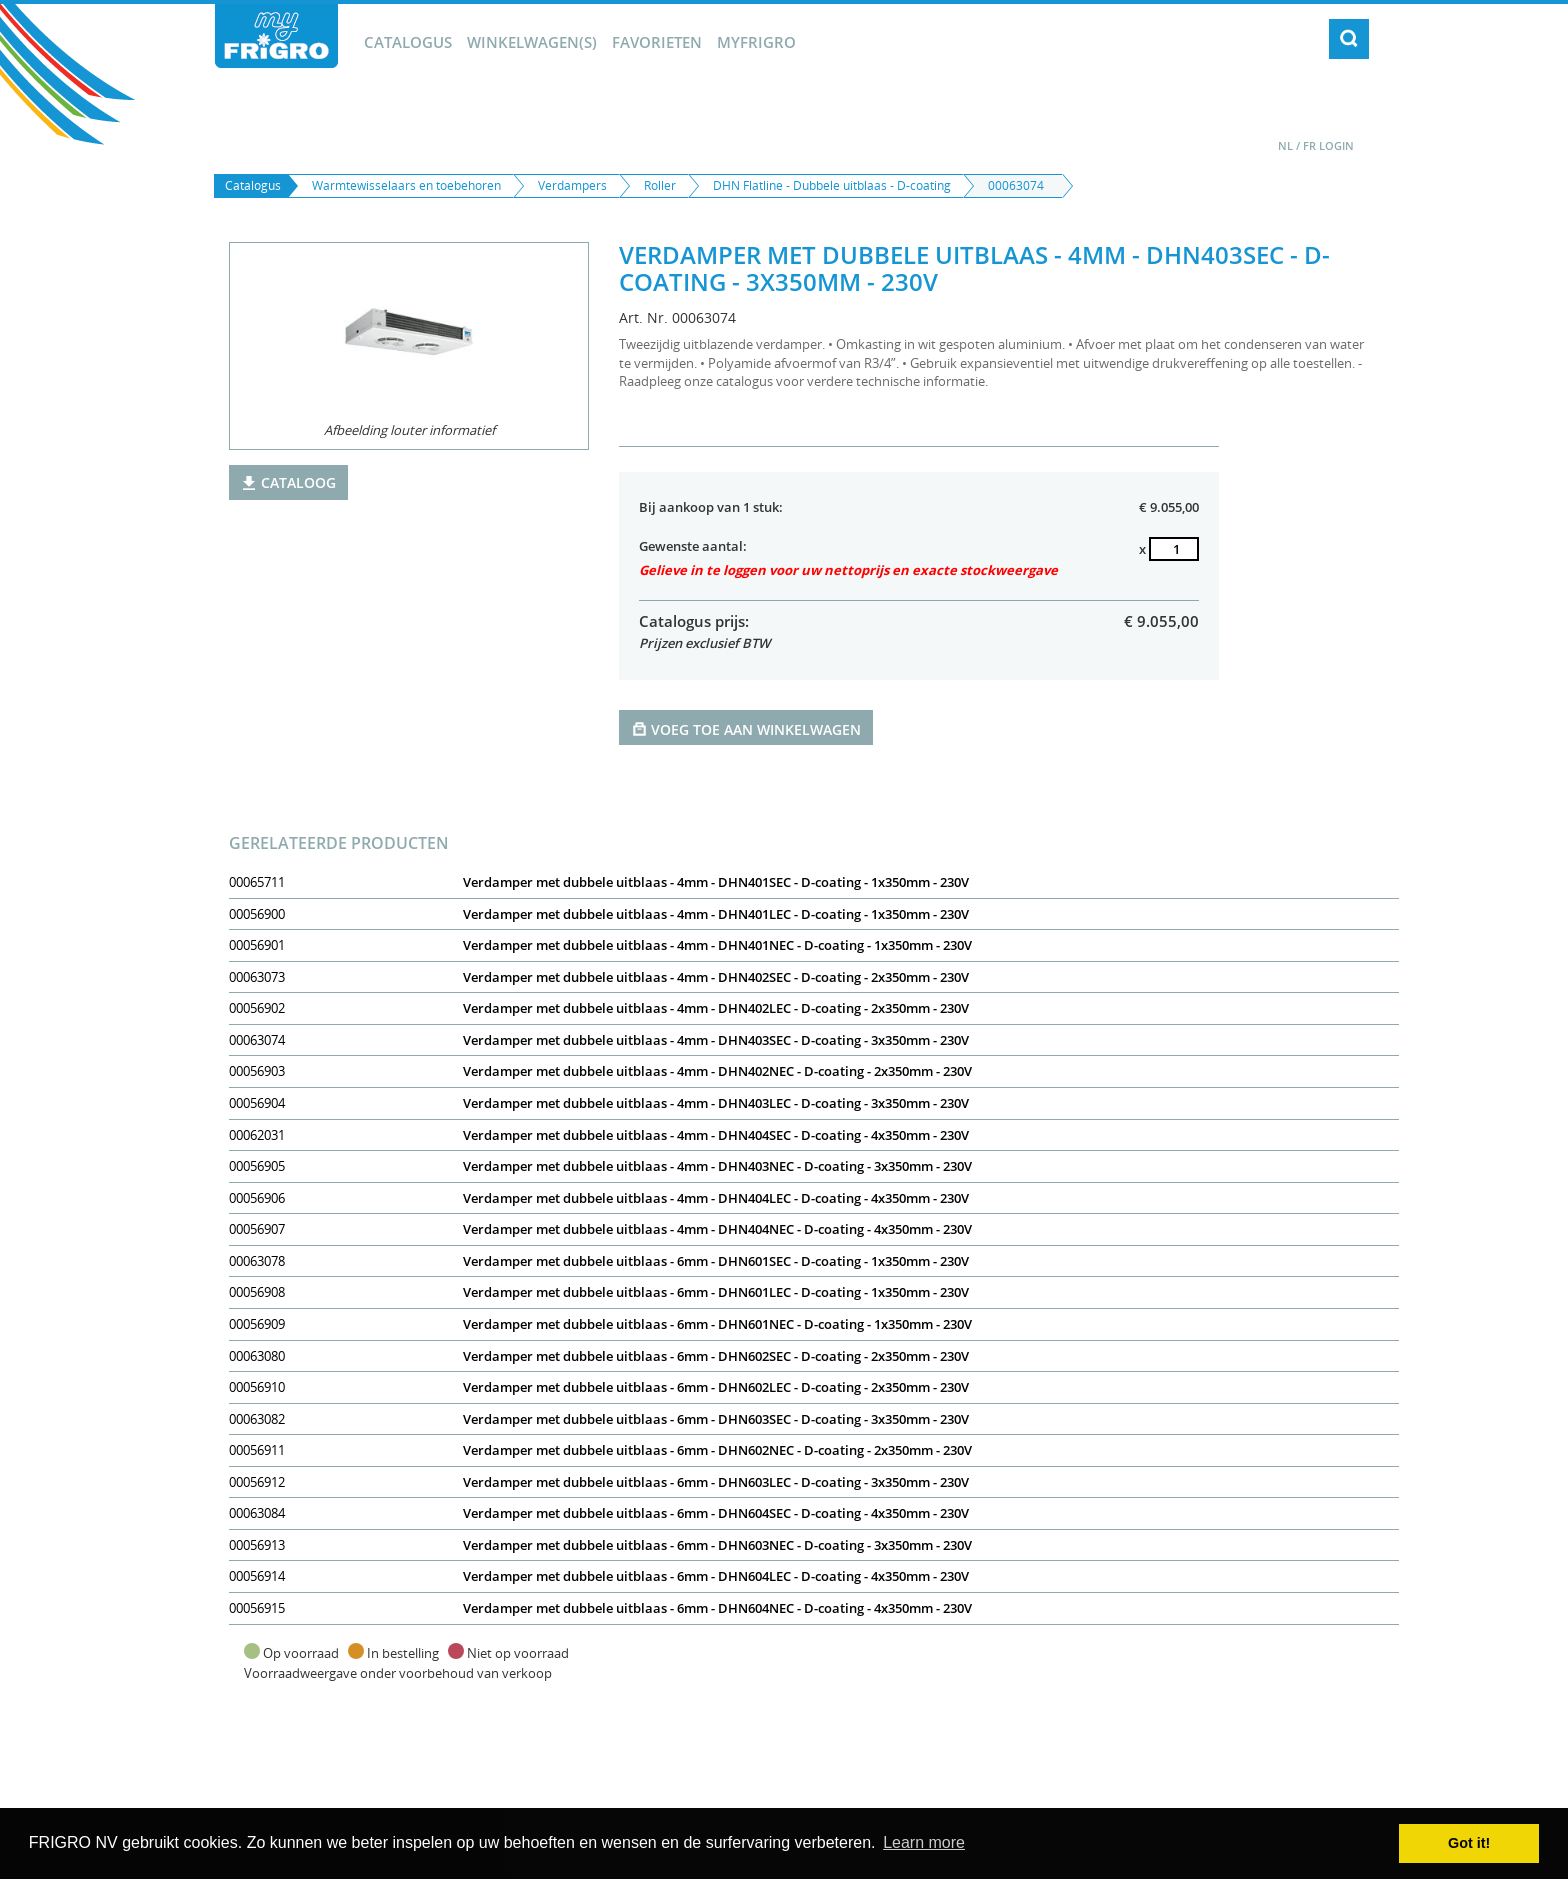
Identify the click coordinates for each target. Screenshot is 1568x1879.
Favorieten (657, 42)
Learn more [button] (924, 1842)
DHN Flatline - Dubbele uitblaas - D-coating (832, 185)
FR (1309, 145)
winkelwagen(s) (532, 42)
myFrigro (756, 42)
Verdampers (572, 185)
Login (1336, 145)
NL (1285, 145)
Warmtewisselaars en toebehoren (406, 185)
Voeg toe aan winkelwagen (746, 728)
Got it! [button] (1469, 1843)
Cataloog (288, 482)
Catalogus (408, 42)
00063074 (1016, 185)
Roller (660, 185)
